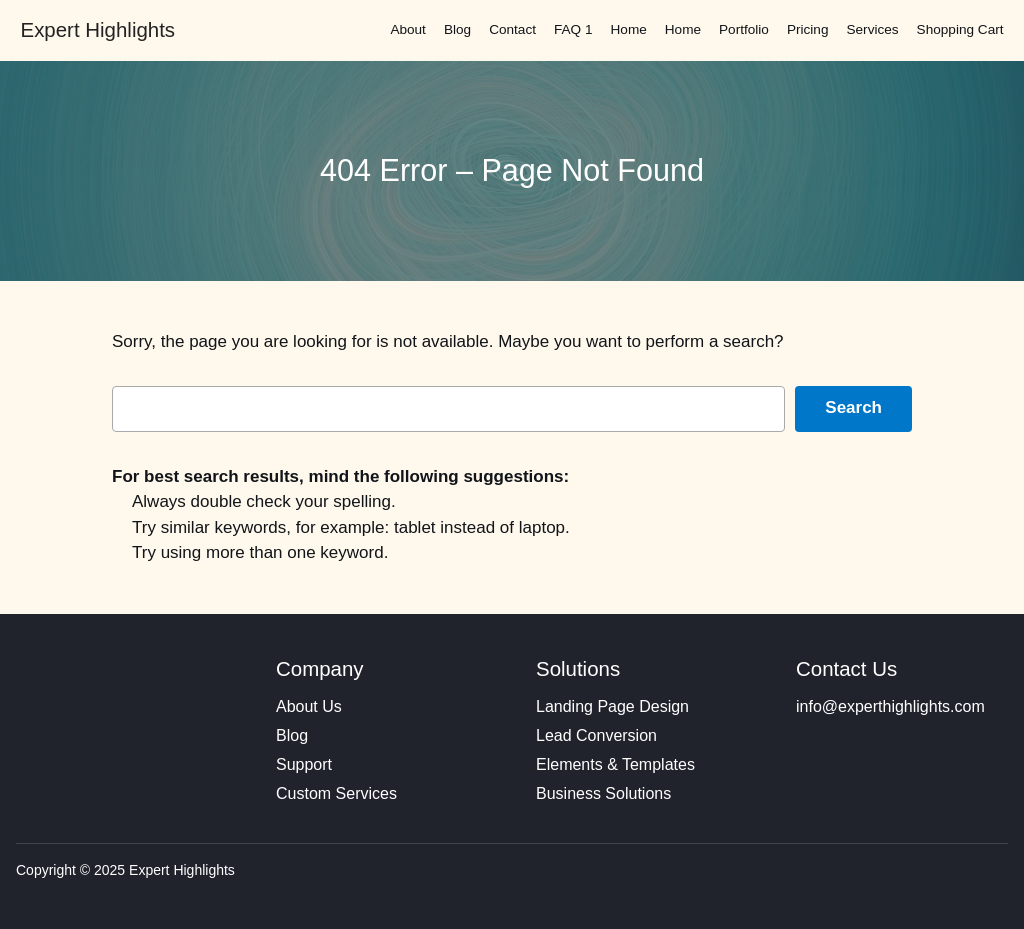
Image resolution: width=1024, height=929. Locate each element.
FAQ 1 (573, 29)
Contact (512, 29)
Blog (457, 29)
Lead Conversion (596, 735)
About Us (309, 706)
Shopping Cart (960, 29)
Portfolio (744, 29)
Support (304, 764)
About (408, 29)
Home (629, 29)
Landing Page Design (612, 706)
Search (853, 407)
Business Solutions (603, 793)
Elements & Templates (615, 764)
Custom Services (336, 793)
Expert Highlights (97, 29)
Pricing (808, 29)
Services (872, 29)
